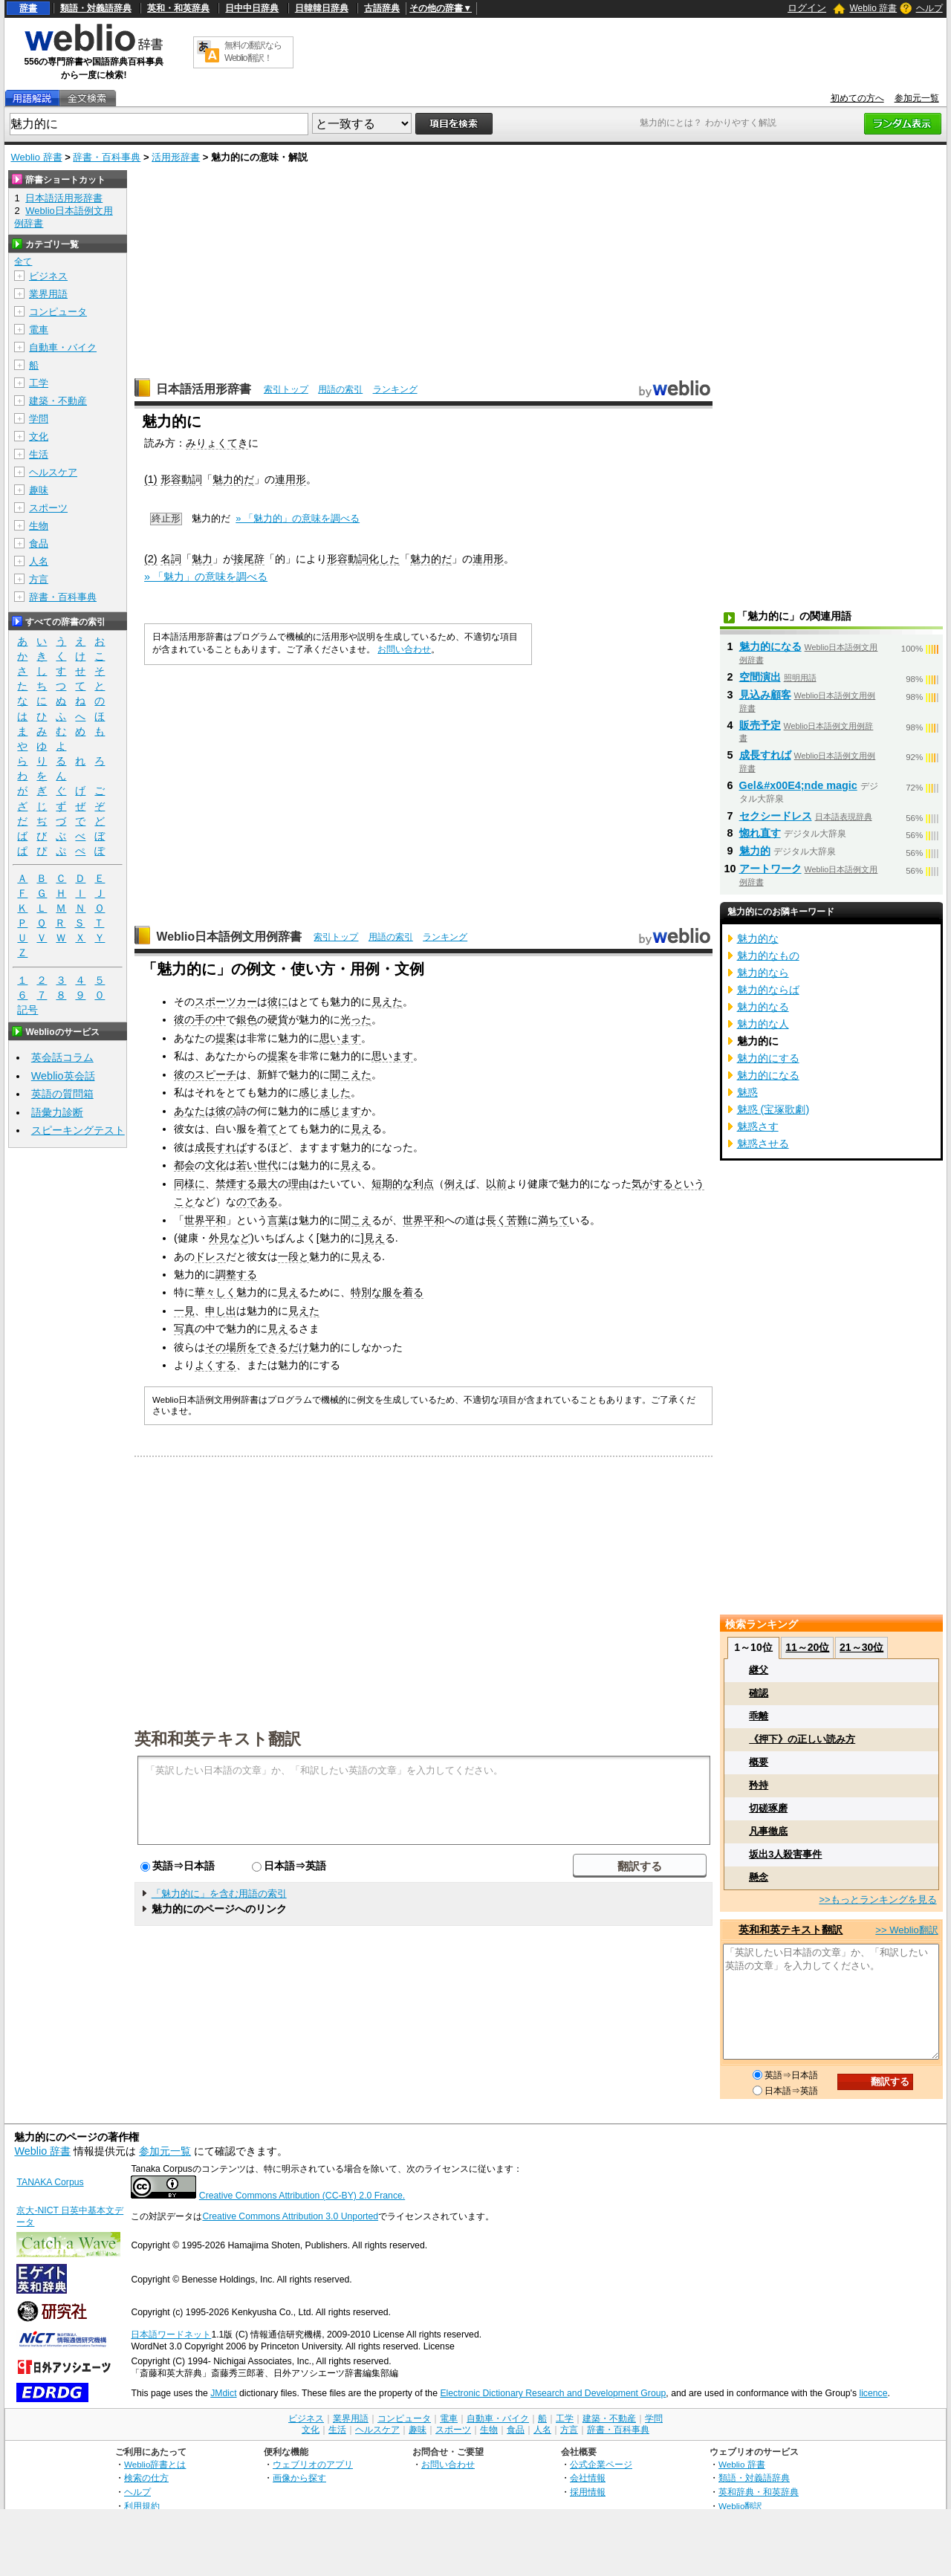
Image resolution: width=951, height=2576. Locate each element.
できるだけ (283, 1347)
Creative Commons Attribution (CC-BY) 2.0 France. (302, 2195)
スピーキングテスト (78, 1130)
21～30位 (861, 1647)
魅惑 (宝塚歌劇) (773, 1109)
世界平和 (205, 1220)
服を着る (402, 1292)
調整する (236, 1274)
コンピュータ (58, 311)
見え (361, 1129)
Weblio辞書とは (155, 2464)
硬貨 (277, 1019)
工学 (38, 383)
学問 (38, 418)
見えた (387, 1002)
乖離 (758, 1716)
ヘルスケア (53, 472)
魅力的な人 (763, 1024)
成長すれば (221, 1147)
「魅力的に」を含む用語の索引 (219, 1893)
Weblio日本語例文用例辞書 (229, 936)
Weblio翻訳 (740, 2506)
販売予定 (760, 725)
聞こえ (355, 1220)
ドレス (210, 1256)
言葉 (277, 1220)
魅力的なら (763, 973)
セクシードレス (775, 816)
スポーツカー (226, 1002)
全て (23, 261)
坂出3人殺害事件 (785, 1854)
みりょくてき (217, 443)
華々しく (215, 1292)
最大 (267, 1184)
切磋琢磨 (768, 1808)
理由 (298, 1184)
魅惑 (747, 1092)
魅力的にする (768, 1058)
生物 (38, 525)
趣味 (38, 490)
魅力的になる (770, 646)
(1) (151, 479)
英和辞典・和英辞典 (758, 2491)
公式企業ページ (601, 2464)
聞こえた (350, 1074)
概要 (758, 1762)
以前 (496, 1184)
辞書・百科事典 (106, 157)
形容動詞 (181, 479)
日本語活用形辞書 (203, 389)
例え (454, 1184)
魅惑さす (758, 1126)
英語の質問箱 (62, 1094)
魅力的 (754, 851)
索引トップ (286, 389)
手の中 (210, 1019)
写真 (184, 1328)
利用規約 (142, 2506)
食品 (38, 543)
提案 (225, 1038)
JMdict (223, 2393)
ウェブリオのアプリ (313, 2464)
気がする (652, 1184)
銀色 (246, 1019)
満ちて (553, 1220)
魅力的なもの (768, 955)
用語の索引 (340, 389)
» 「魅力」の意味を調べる (205, 577)
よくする (215, 1365)
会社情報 (588, 2477)
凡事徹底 (768, 1831)
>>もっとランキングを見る (877, 1899)
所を (246, 1347)
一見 (184, 1311)
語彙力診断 (57, 1112)
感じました (325, 1092)
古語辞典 (382, 8)
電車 (38, 329)
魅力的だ (233, 479)
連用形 (290, 479)
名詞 (170, 559)
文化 (215, 1165)
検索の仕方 (146, 2477)
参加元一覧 (917, 98)
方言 (38, 579)
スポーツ (48, 507)
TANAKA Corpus (49, 2182)
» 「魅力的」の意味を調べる (298, 518)
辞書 (28, 8)
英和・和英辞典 (178, 8)
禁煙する (236, 1184)
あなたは (194, 1111)
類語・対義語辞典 (96, 8)
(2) (151, 559)
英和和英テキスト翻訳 (217, 1738)
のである (257, 1201)
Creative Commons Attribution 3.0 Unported (290, 2216)
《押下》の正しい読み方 (802, 1739)
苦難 (517, 1220)
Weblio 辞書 (873, 8)
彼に (277, 1002)
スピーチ (215, 1074)
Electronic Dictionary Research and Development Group (553, 2393)
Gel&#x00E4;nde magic (798, 785)
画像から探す (299, 2477)
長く (496, 1220)
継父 (758, 1669)
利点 (423, 1184)
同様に (189, 1184)
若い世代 (257, 1165)
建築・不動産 (58, 400)
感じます (340, 1111)
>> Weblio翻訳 (906, 1930)
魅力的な (758, 938)
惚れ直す (760, 833)
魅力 (202, 559)
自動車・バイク (63, 347)
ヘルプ (929, 8)
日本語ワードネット (171, 2334)
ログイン (807, 7)
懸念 (758, 1877)
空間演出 (760, 677)
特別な (366, 1292)
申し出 (220, 1311)
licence (873, 2393)
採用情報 (588, 2491)
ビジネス (48, 276)
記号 (27, 1010)
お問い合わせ (404, 649)
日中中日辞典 (252, 8)
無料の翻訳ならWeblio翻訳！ (253, 51)
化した (384, 559)
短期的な (392, 1184)
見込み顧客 (765, 695)
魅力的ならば (768, 990)
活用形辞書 (176, 157)
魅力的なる (763, 1007)
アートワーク (770, 869)
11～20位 (807, 1647)
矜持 (758, 1785)
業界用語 (48, 293)
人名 (38, 561)
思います (340, 1038)
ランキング (395, 389)
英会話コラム (62, 1057)
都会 (184, 1165)
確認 (758, 1693)
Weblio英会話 (63, 1076)
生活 (38, 454)
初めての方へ (857, 98)
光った (355, 1019)
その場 (220, 1347)
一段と (293, 1256)
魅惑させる (763, 1143)
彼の (184, 1019)
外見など (229, 1238)
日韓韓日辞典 (321, 8)
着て (267, 1129)
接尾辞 (248, 559)
